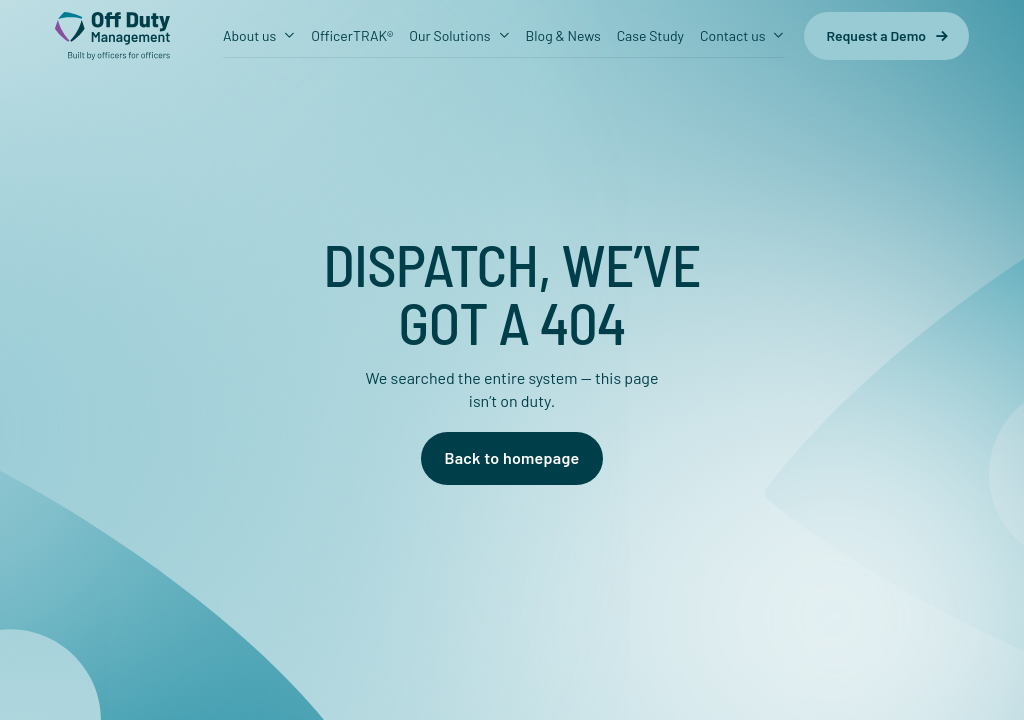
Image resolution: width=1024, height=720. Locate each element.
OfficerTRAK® (352, 35)
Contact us (732, 35)
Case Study (650, 35)
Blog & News (563, 35)
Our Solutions (449, 35)
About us (249, 35)
